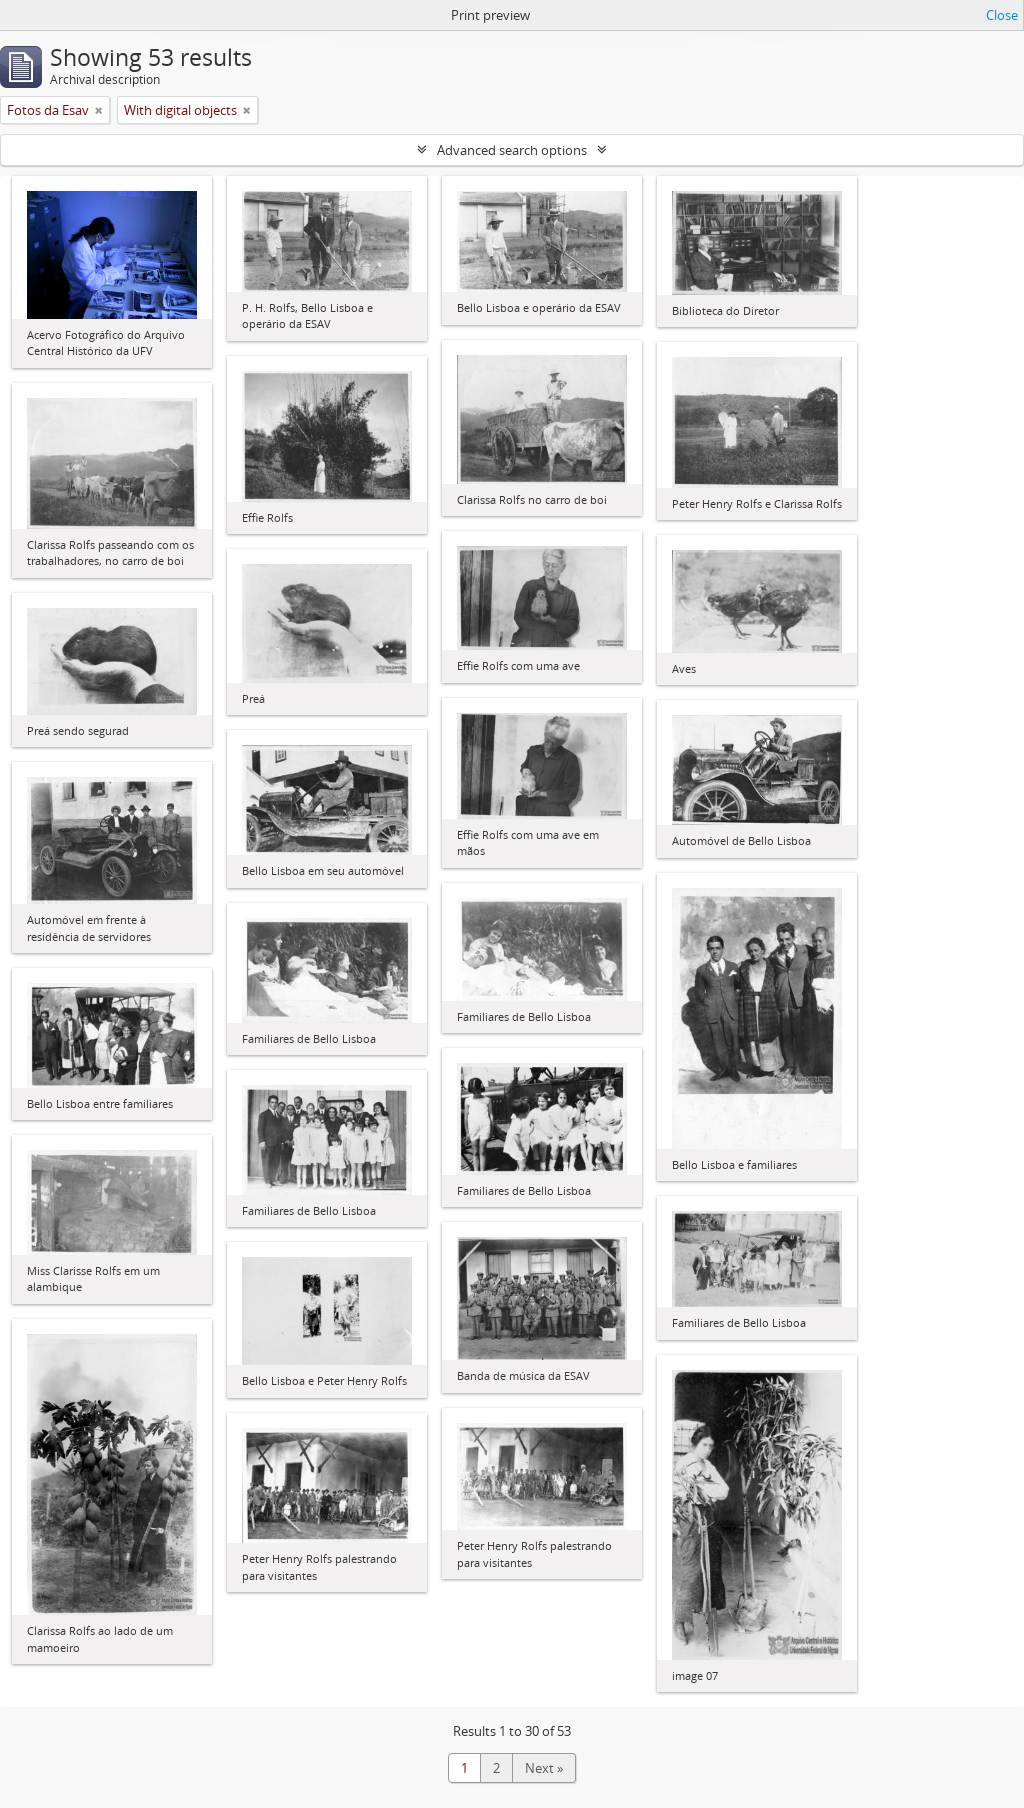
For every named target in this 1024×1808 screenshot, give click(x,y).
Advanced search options (512, 150)
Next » (544, 1768)
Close (1002, 15)
